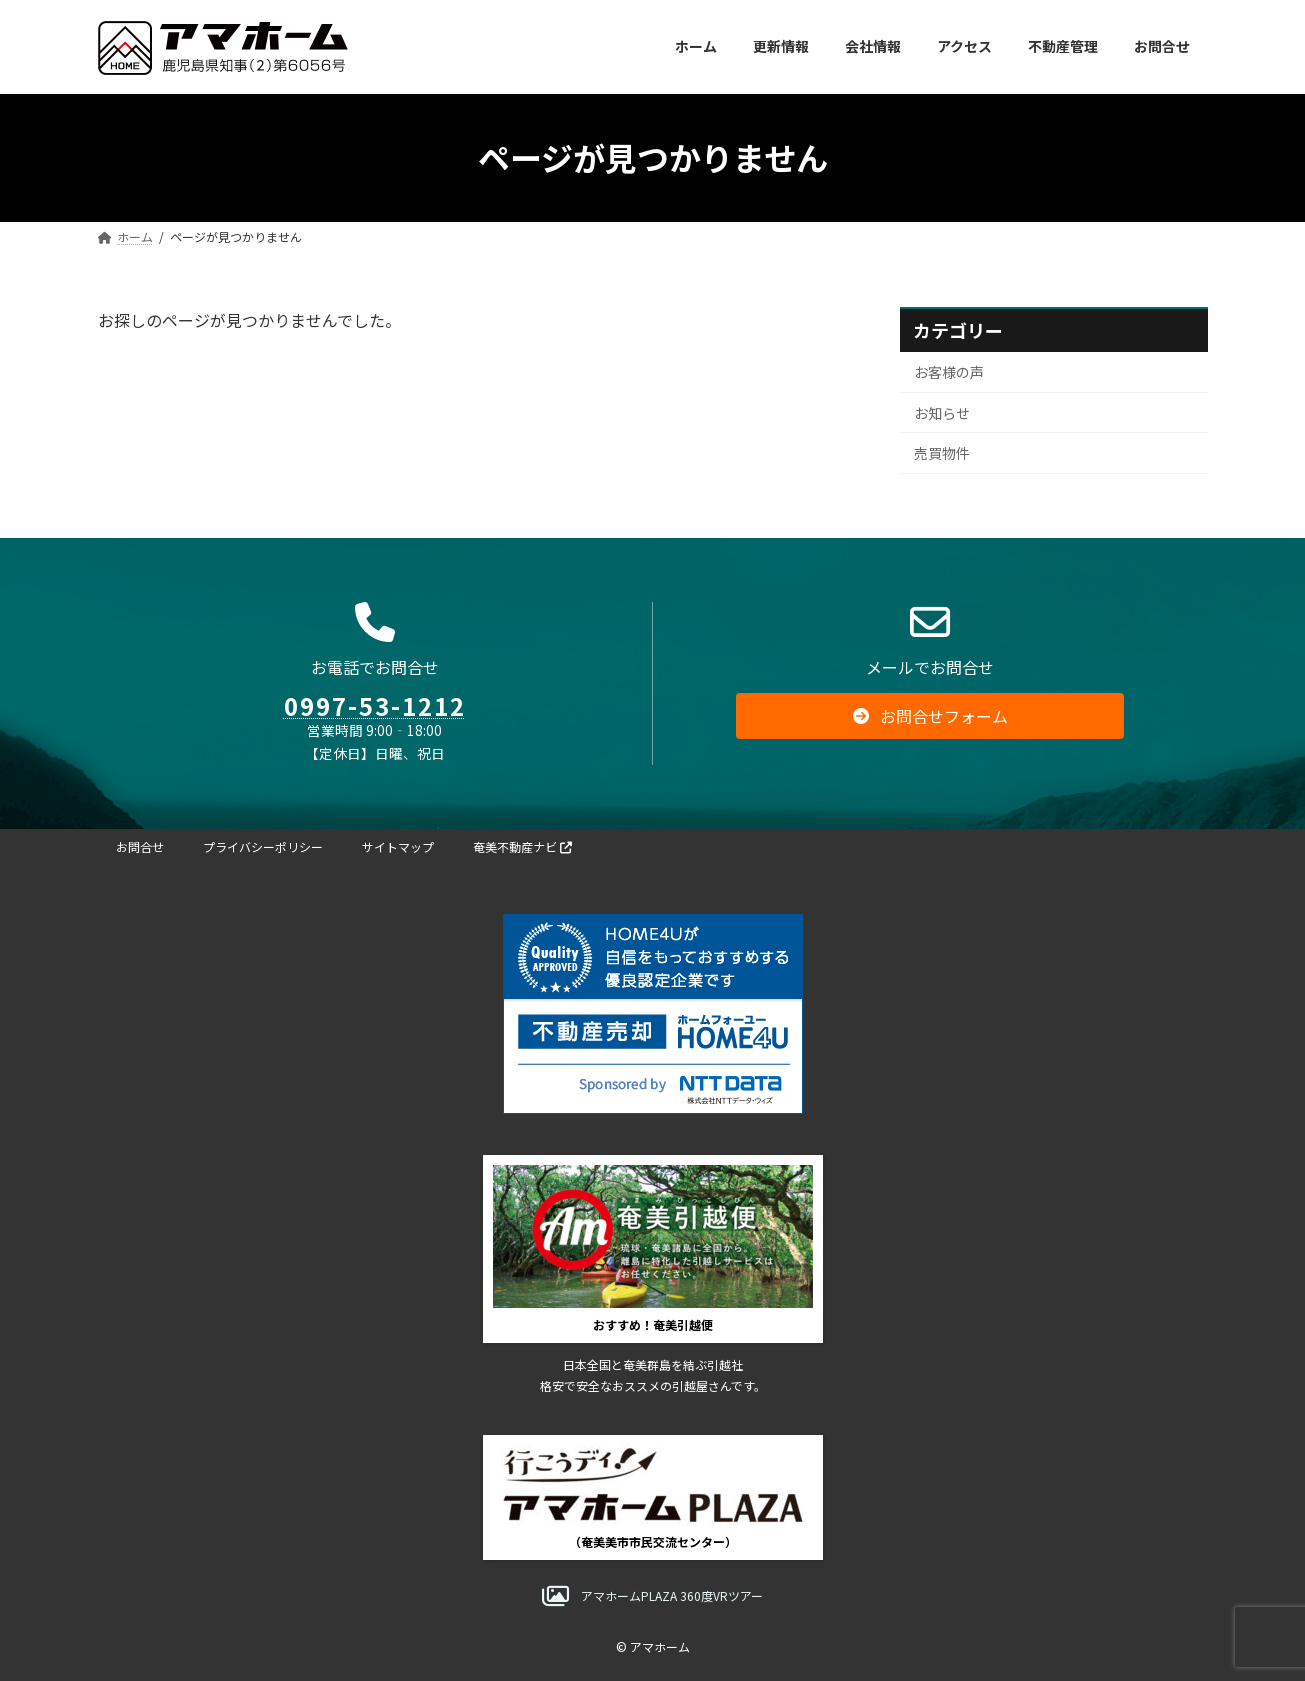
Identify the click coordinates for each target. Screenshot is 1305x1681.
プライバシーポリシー (263, 846)
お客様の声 (949, 372)
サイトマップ (398, 846)
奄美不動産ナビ (522, 846)
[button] (930, 729)
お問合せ (140, 846)
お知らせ (942, 412)
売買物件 (942, 453)
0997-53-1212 (375, 718)
